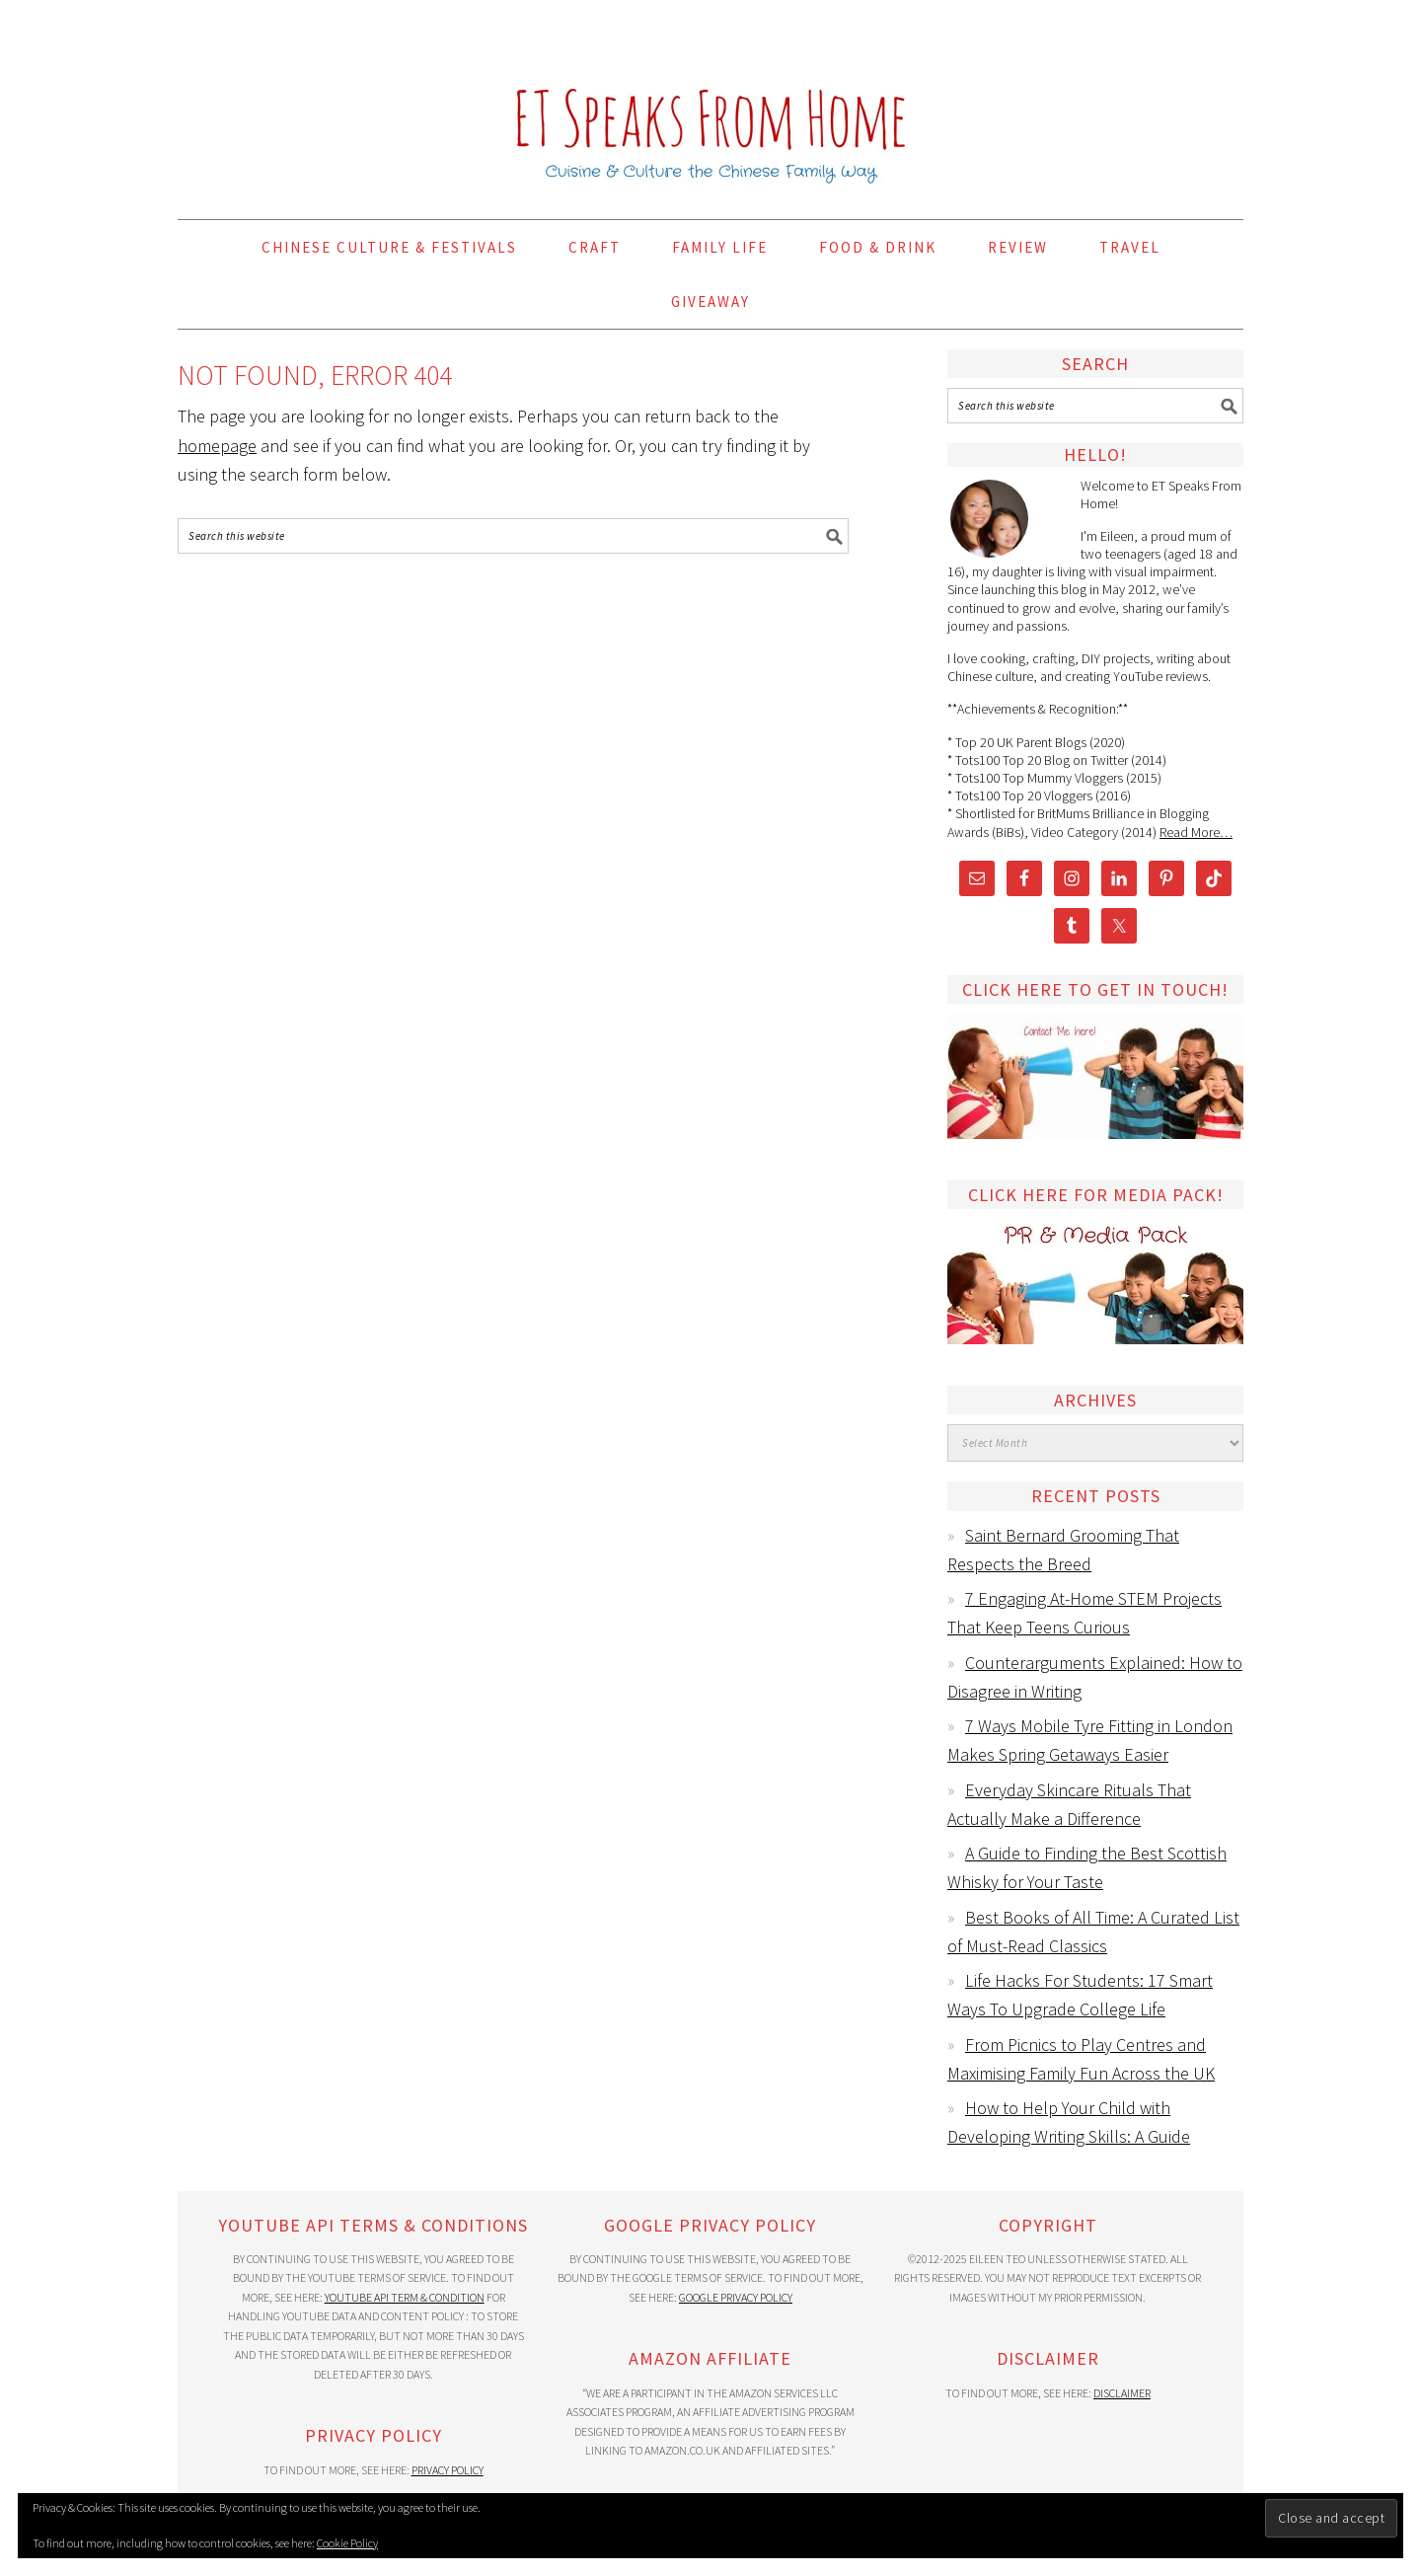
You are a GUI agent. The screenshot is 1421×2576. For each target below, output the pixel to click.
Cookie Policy (347, 2543)
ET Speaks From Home (710, 101)
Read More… (1196, 832)
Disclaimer (1122, 2393)
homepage (217, 445)
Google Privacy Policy (735, 2297)
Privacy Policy (447, 2469)
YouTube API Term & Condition (405, 2297)
